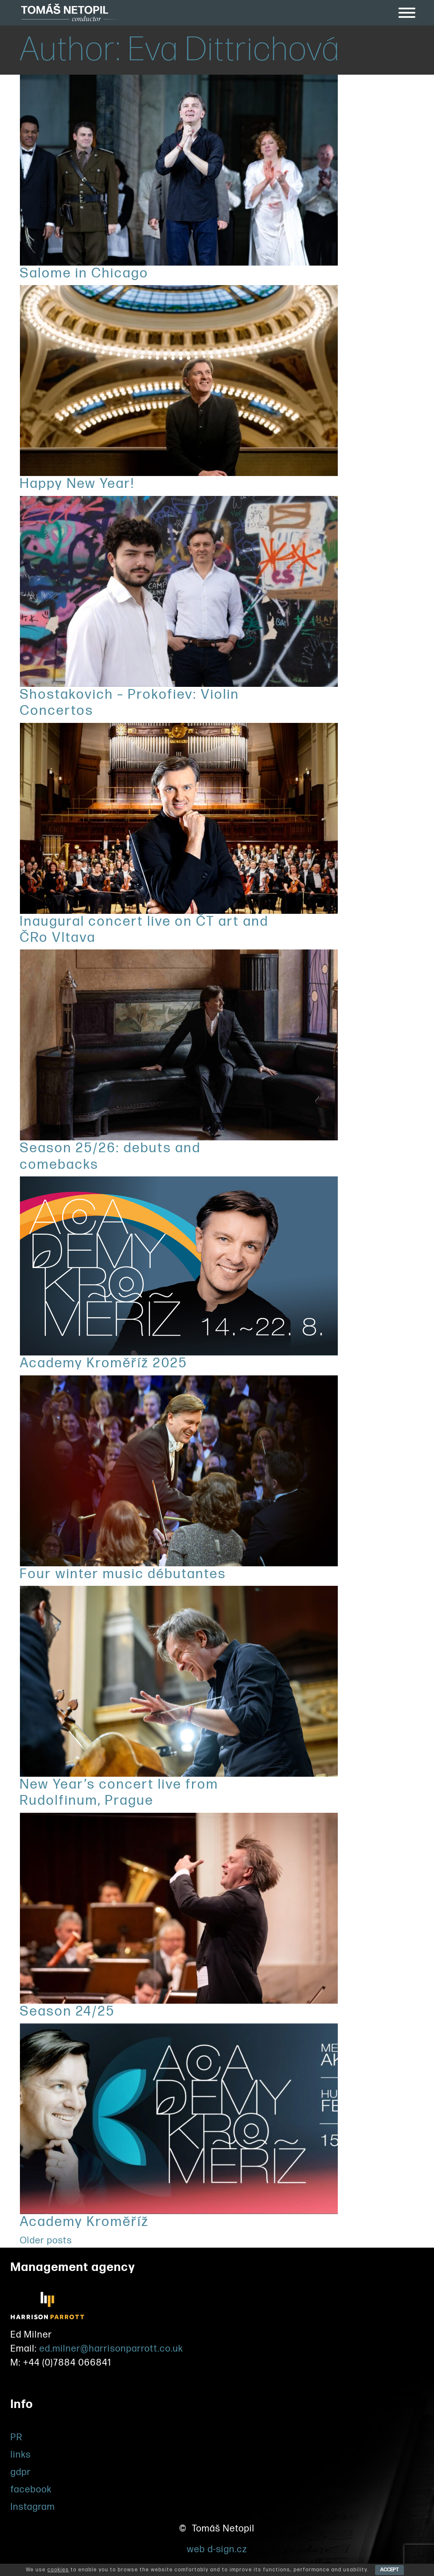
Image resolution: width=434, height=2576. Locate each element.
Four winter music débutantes (123, 1574)
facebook (31, 2489)
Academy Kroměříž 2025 (103, 1363)
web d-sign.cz (217, 2549)
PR (17, 2437)
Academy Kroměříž (84, 2222)
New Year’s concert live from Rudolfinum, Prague (119, 1792)
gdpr (21, 2472)
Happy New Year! (77, 484)
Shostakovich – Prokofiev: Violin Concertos (129, 702)
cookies (58, 2570)
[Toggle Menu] (406, 13)
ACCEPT (389, 2570)
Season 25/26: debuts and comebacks (110, 1156)
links (21, 2455)
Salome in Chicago (84, 273)
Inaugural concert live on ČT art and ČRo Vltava (144, 929)
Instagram (33, 2507)
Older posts (46, 2240)
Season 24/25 (67, 2011)
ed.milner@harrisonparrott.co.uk (111, 2349)
